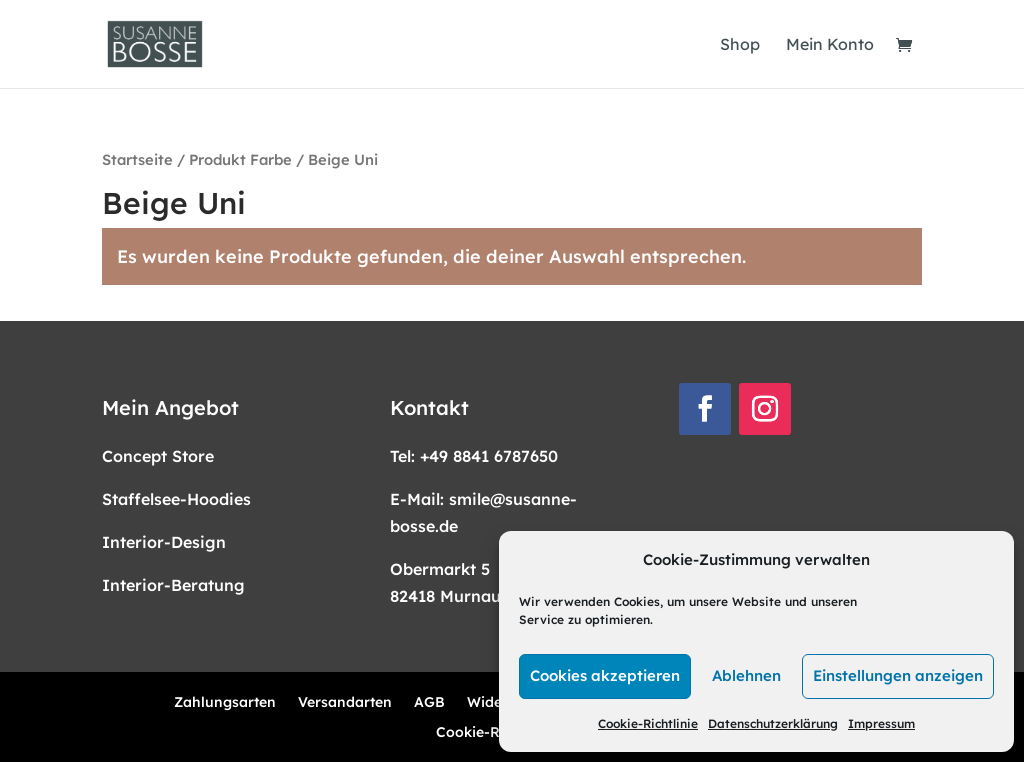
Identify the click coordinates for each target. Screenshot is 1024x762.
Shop (740, 45)
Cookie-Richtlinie (648, 723)
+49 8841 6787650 (489, 456)
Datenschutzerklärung (773, 723)
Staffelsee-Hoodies (176, 499)
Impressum (881, 723)
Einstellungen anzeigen (898, 675)
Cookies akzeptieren (605, 675)
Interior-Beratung (173, 585)
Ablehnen (746, 675)
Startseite (137, 159)
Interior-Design (164, 542)
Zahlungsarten (225, 703)
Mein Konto (830, 45)
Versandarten (345, 703)
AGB (429, 703)
